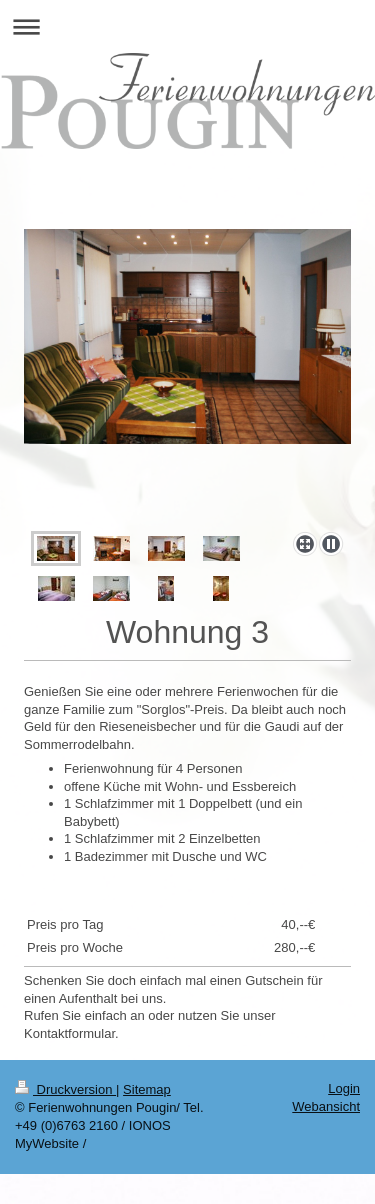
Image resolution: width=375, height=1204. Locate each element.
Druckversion (65, 1089)
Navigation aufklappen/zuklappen (187, 26)
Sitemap (147, 1089)
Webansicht (326, 1106)
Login (344, 1088)
